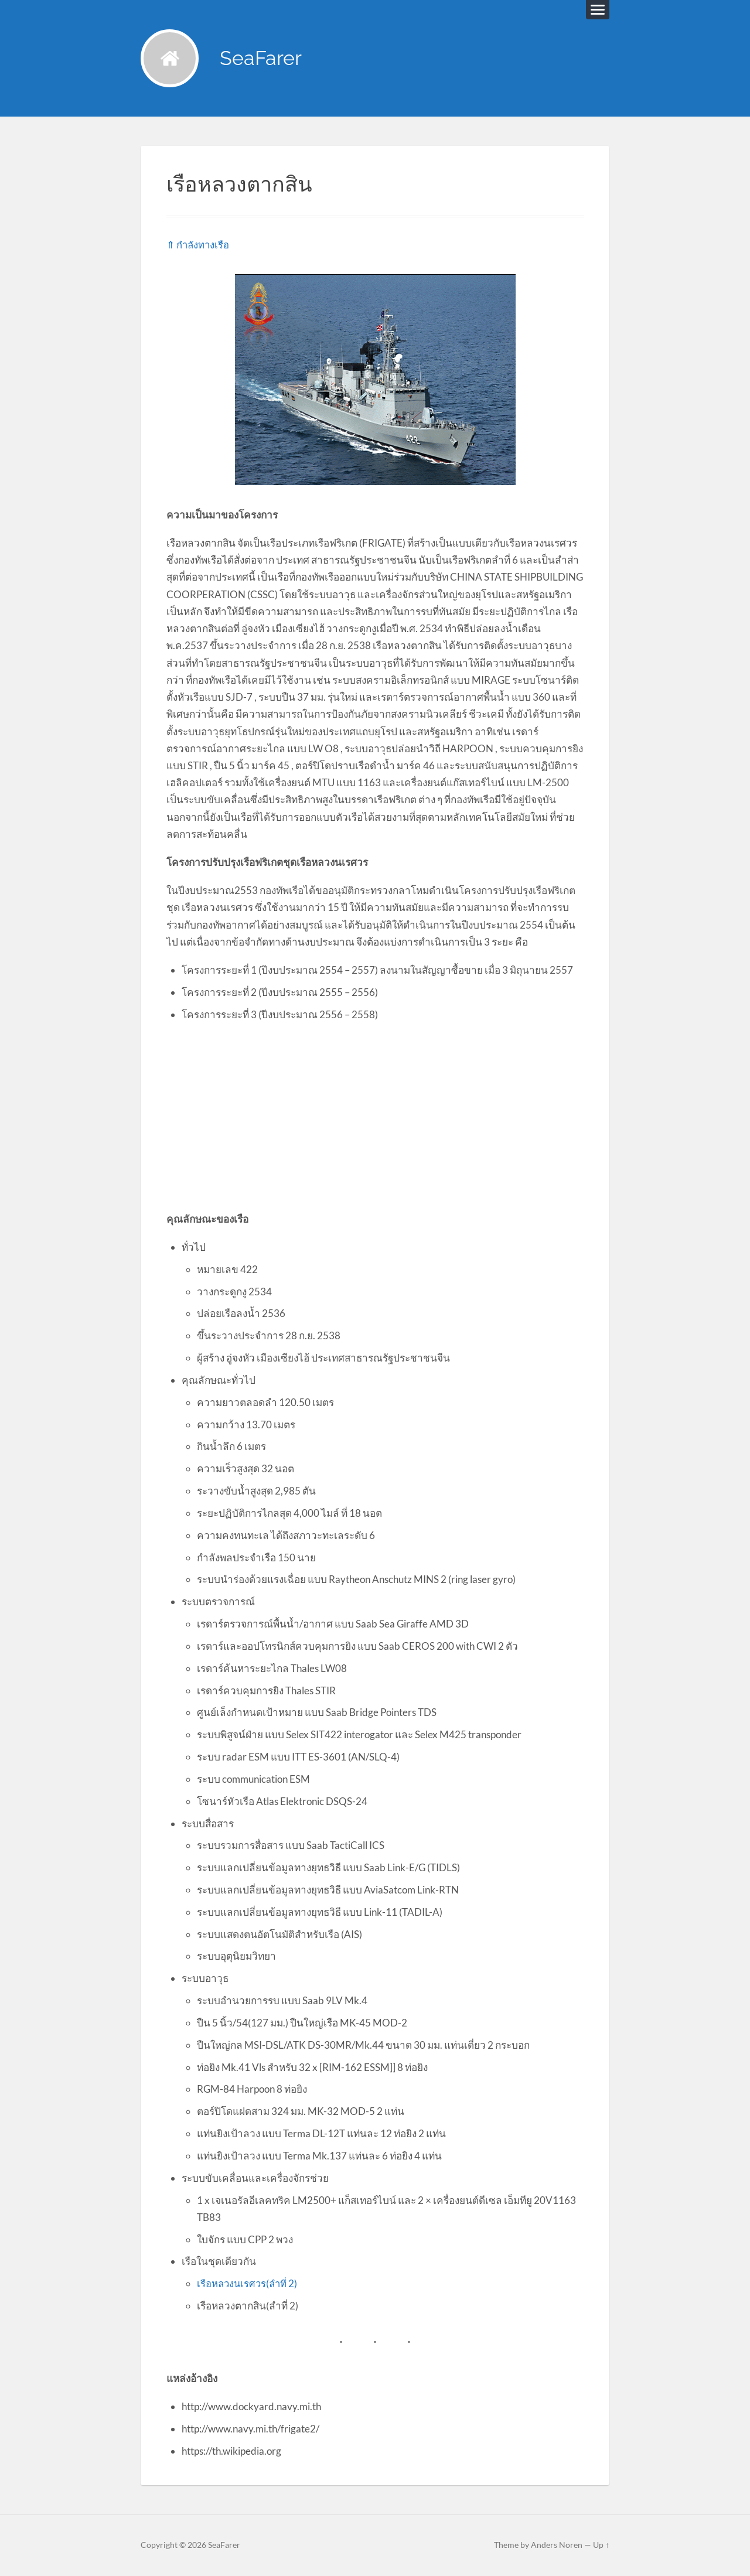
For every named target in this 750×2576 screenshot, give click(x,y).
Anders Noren (556, 2545)
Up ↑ (601, 2545)
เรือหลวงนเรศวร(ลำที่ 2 (247, 2284)
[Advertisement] (375, 1117)
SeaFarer (262, 59)
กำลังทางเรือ (203, 245)
